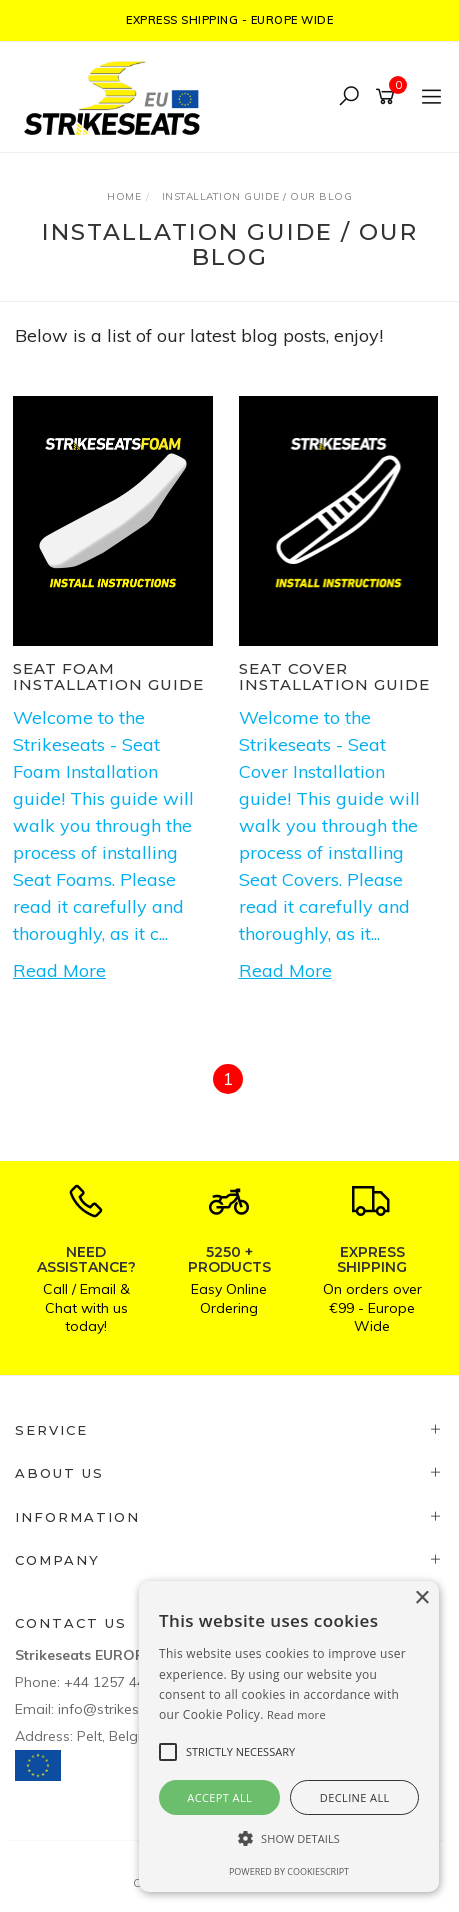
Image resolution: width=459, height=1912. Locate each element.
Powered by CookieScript (289, 1871)
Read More (59, 970)
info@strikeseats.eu (122, 1709)
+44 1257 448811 (120, 1682)
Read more (296, 1714)
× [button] (421, 1598)
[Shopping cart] (388, 97)
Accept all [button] (219, 1797)
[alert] (289, 1736)
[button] (289, 1838)
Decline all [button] (355, 1797)
